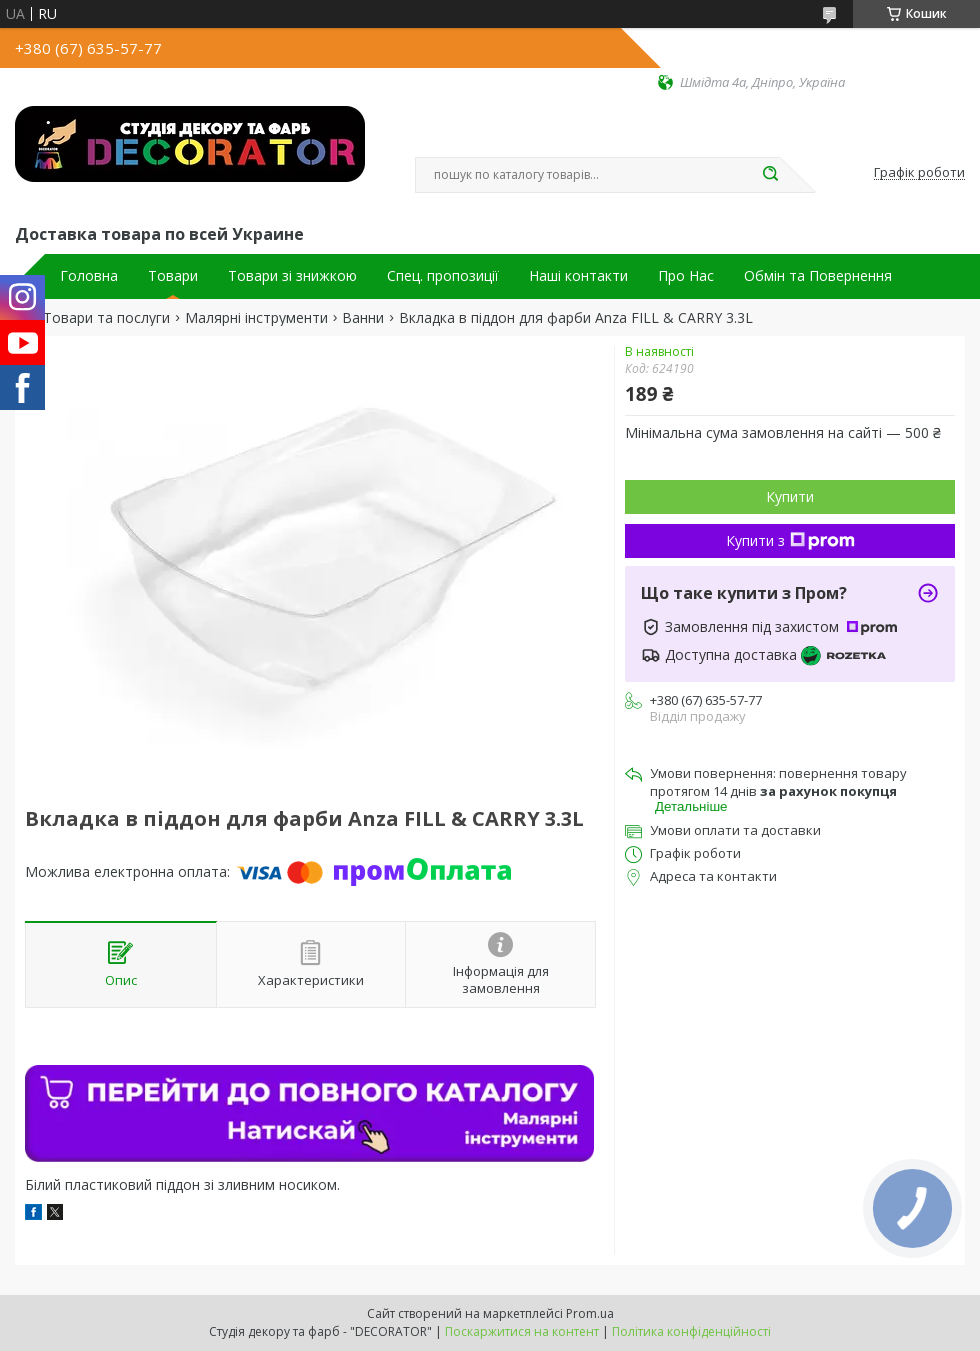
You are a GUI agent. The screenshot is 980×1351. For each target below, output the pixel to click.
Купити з (790, 540)
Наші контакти (578, 276)
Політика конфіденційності (691, 1331)
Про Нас (686, 276)
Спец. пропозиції (443, 276)
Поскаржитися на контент (522, 1331)
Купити (790, 496)
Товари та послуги (106, 318)
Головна (89, 276)
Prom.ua (590, 1313)
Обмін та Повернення (818, 276)
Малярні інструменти (256, 318)
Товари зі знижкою (292, 276)
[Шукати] (770, 175)
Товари (173, 276)
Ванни (363, 318)
